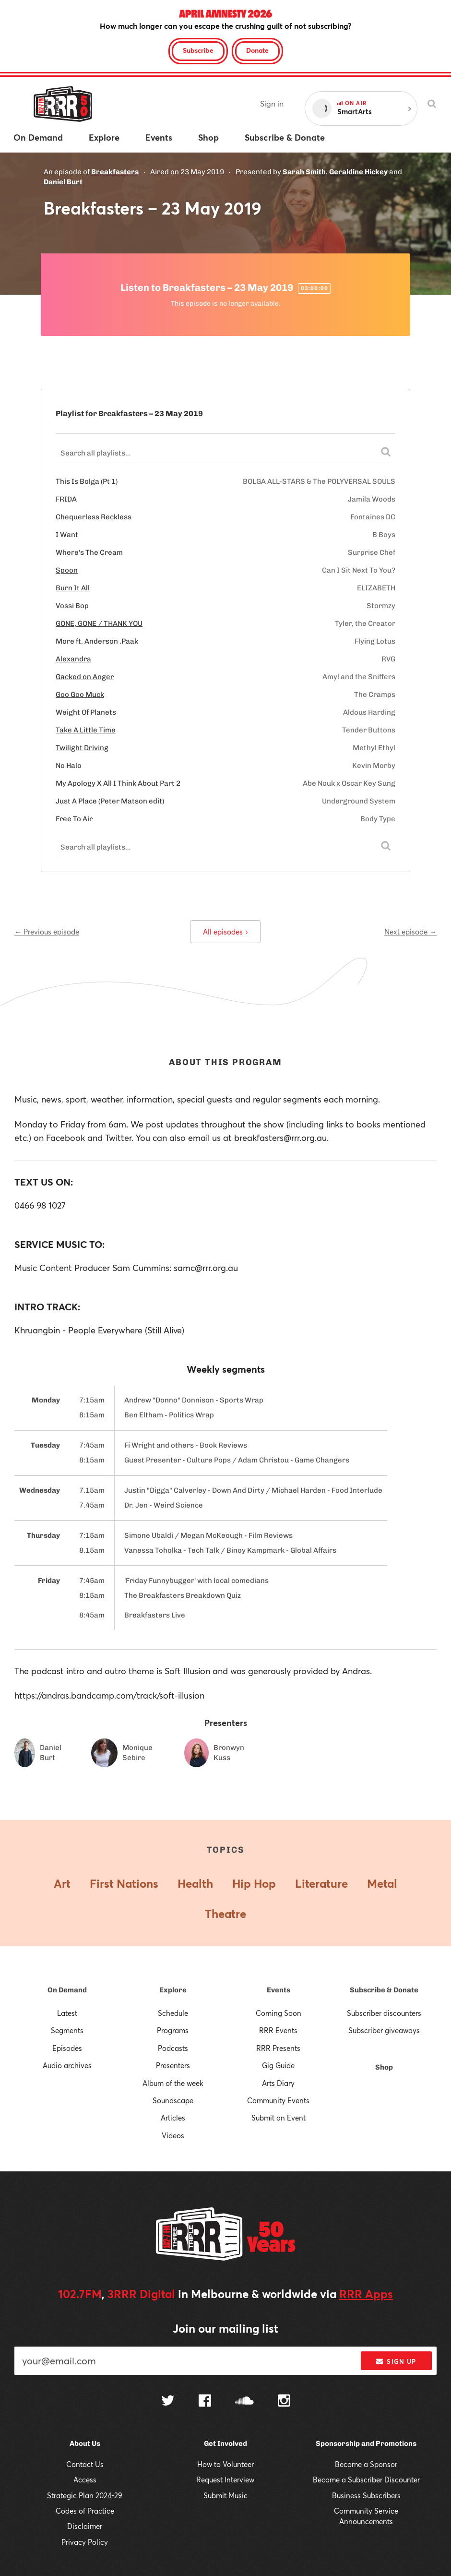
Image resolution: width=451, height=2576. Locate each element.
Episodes (67, 2048)
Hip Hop (254, 1883)
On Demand (67, 1990)
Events (278, 1990)
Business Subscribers (366, 2495)
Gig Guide (278, 2065)
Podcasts (173, 2048)
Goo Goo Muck (80, 694)
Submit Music (225, 2495)
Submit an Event (278, 2117)
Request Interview (225, 2479)
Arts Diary (278, 2083)
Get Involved (225, 2443)
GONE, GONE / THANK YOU (99, 623)
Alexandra (73, 659)
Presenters (173, 2065)
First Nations (124, 1883)
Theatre (225, 1913)
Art (62, 1883)
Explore (173, 1990)
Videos (173, 2135)
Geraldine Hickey (358, 172)
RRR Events (278, 2030)
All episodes (225, 931)
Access (84, 2479)
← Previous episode (46, 931)
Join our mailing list (225, 2328)
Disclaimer (84, 2526)
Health (195, 1883)
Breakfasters (115, 172)
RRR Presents (278, 2048)
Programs (173, 2030)
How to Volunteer (225, 2464)
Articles (173, 2117)
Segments (67, 2030)
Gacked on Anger (85, 676)
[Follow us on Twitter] (168, 2401)
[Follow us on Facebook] (205, 2401)
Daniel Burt (63, 182)
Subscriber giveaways (384, 2030)
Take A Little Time (86, 730)
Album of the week (172, 2083)
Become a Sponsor (366, 2464)
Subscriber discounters (384, 2013)
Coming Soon (278, 2013)
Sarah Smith (304, 172)
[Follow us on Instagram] (284, 2401)
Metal (382, 1883)
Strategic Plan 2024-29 (84, 2495)
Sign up (396, 2361)
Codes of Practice (85, 2511)
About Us (85, 2443)
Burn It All (73, 588)
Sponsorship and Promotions (366, 2443)
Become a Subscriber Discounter (366, 2479)
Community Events (278, 2100)
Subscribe (198, 50)
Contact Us (85, 2464)
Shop (384, 2067)
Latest (67, 2013)
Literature (321, 1883)
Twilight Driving (82, 747)
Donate (257, 50)
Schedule (173, 2013)
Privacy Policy (84, 2542)
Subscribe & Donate (384, 1990)
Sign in (272, 103)
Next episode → (410, 931)
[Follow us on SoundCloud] (244, 2401)
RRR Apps (366, 2293)
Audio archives (67, 2065)
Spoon (67, 570)
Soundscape (173, 2100)
